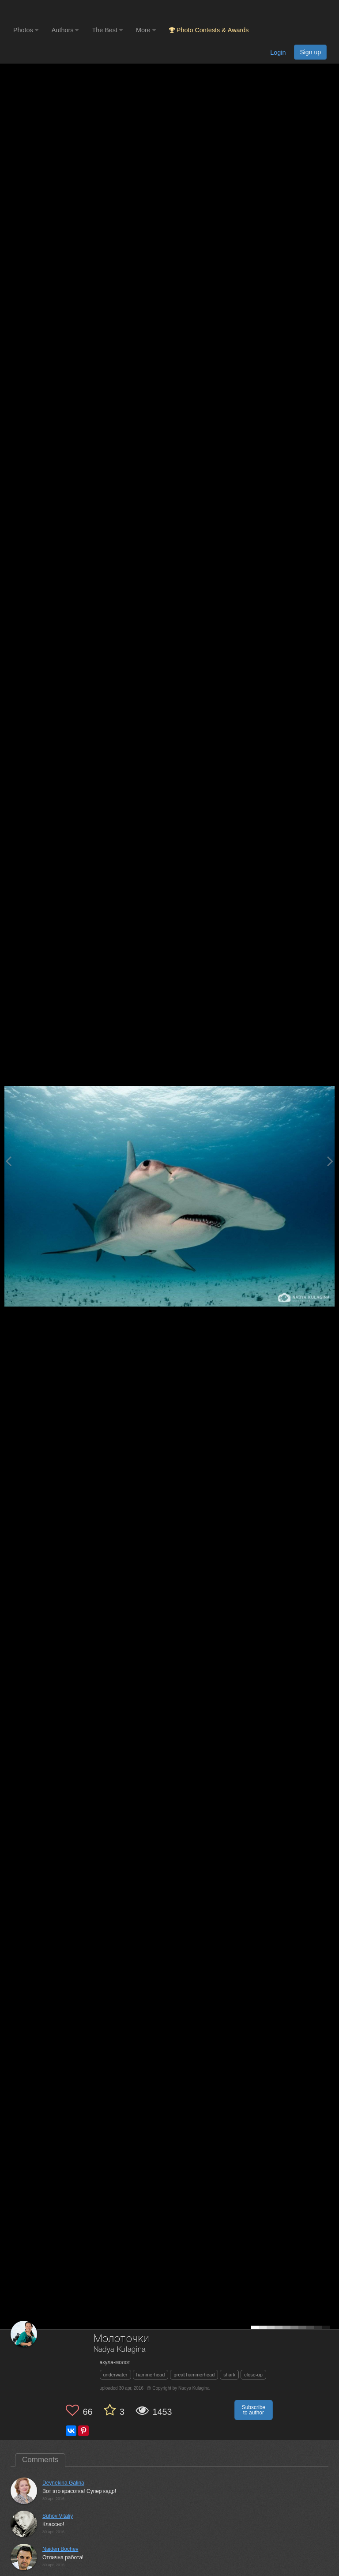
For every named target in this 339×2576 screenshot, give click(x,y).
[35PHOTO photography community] (48, 11)
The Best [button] (107, 30)
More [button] (146, 30)
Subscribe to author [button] (253, 2410)
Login (278, 52)
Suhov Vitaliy (57, 2516)
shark (229, 2374)
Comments (40, 2459)
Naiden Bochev (60, 2549)
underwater (115, 2374)
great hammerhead (194, 2374)
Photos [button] (25, 30)
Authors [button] (65, 30)
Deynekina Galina (63, 2483)
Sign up (310, 52)
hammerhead (150, 2374)
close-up (253, 2374)
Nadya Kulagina (120, 2349)
